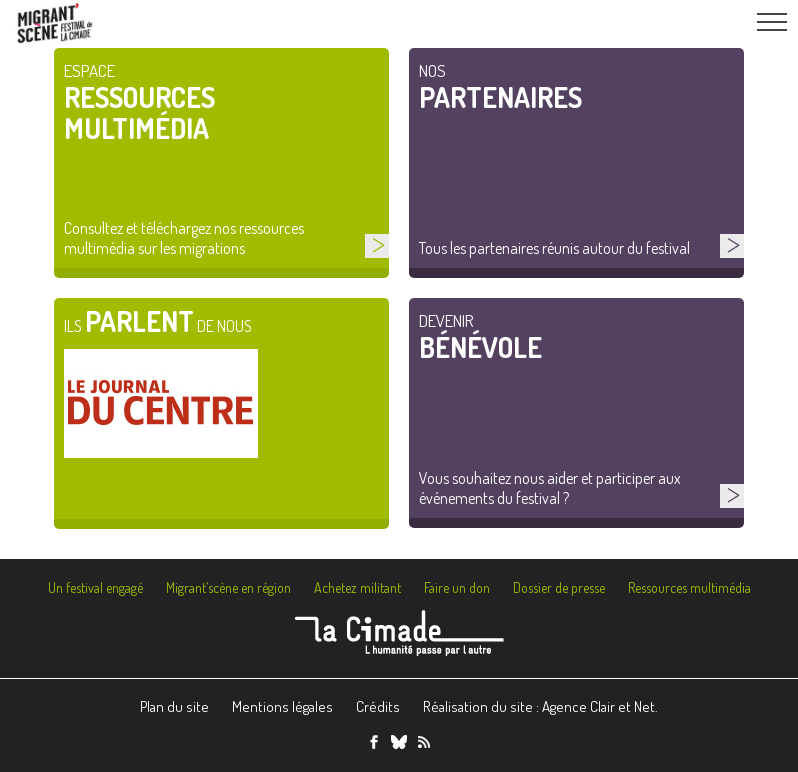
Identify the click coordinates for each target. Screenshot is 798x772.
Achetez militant (357, 587)
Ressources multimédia (689, 587)
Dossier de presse (559, 587)
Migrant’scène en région (228, 587)
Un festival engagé (95, 587)
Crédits (378, 706)
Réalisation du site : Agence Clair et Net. (540, 706)
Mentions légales (282, 706)
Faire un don (457, 587)
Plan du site (174, 706)
